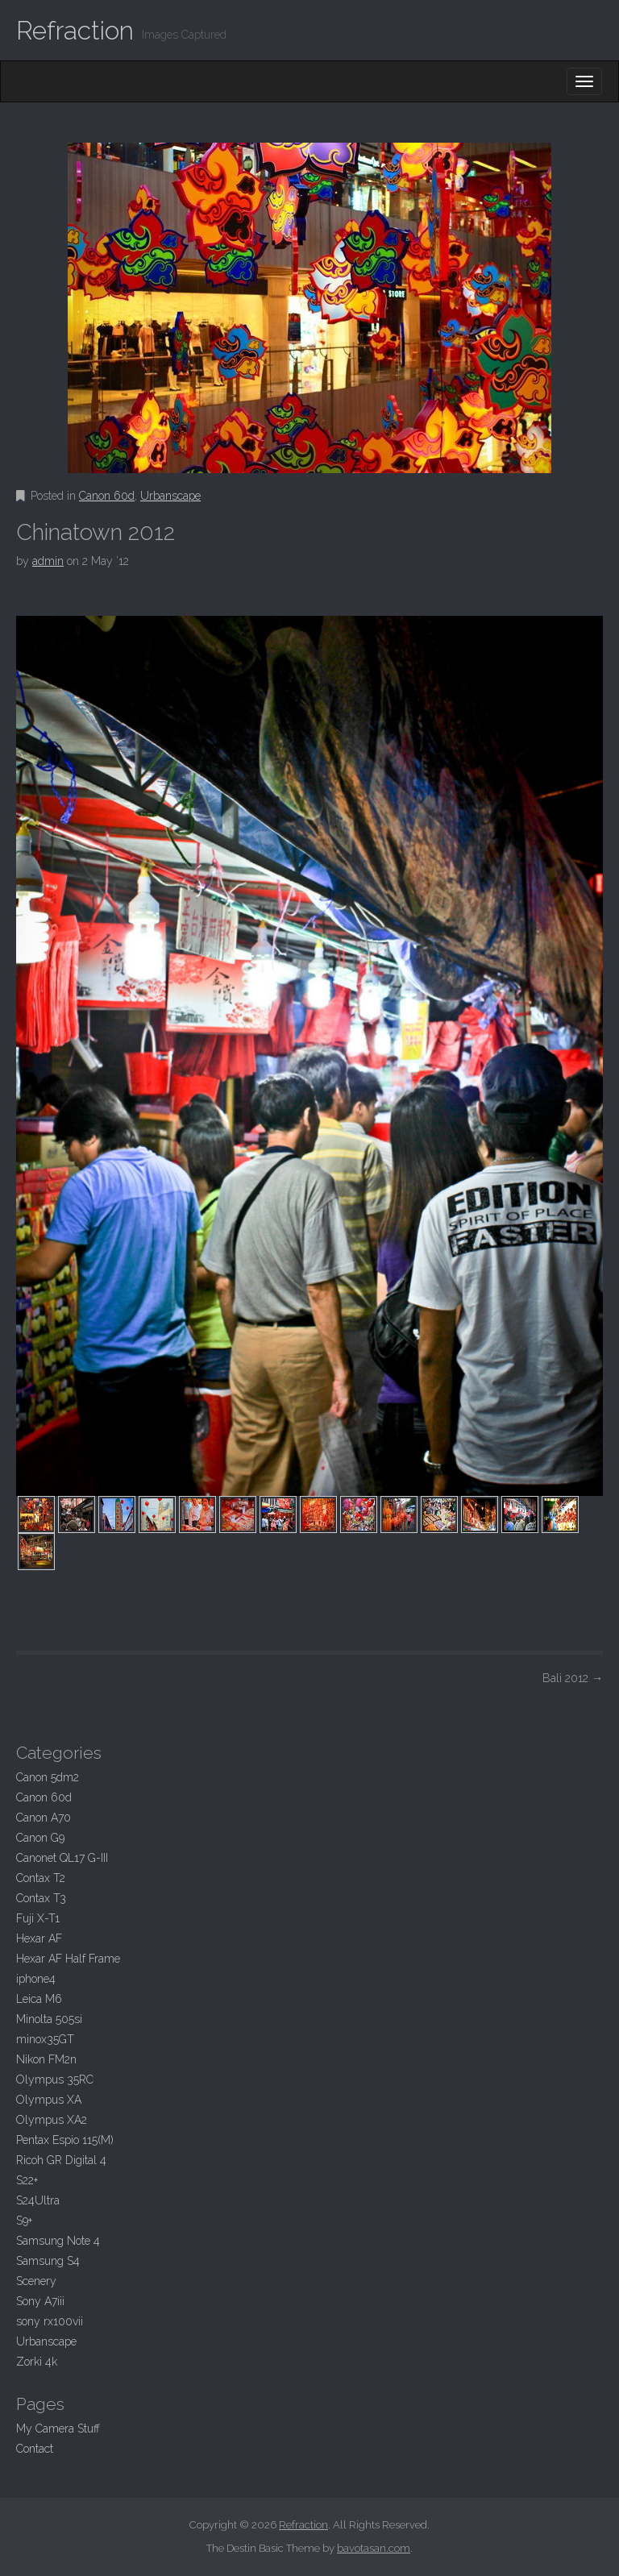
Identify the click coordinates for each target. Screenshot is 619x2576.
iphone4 (36, 1978)
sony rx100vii (49, 2321)
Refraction (75, 30)
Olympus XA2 (51, 2119)
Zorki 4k (36, 2361)
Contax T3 (41, 1898)
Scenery (36, 2281)
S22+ (27, 2180)
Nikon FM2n (46, 2059)
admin (48, 561)
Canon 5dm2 (47, 1777)
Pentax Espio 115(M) (65, 2140)
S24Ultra (38, 2200)
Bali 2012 (572, 1678)
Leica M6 (39, 1998)
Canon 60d (107, 495)
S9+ (24, 2220)
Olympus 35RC (54, 2079)
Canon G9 (40, 1837)
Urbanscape (170, 495)
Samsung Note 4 (58, 2240)
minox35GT (45, 2039)
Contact (34, 2448)
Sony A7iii (40, 2301)
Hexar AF (39, 1938)
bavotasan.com (373, 2548)
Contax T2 (40, 1878)
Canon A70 (43, 1817)
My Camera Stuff (58, 2428)
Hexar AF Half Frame (68, 1958)
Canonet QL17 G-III (62, 1857)
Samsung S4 (48, 2260)
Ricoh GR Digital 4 (61, 2160)
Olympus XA (48, 2099)
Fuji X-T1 (38, 1918)
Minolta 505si (49, 2019)
